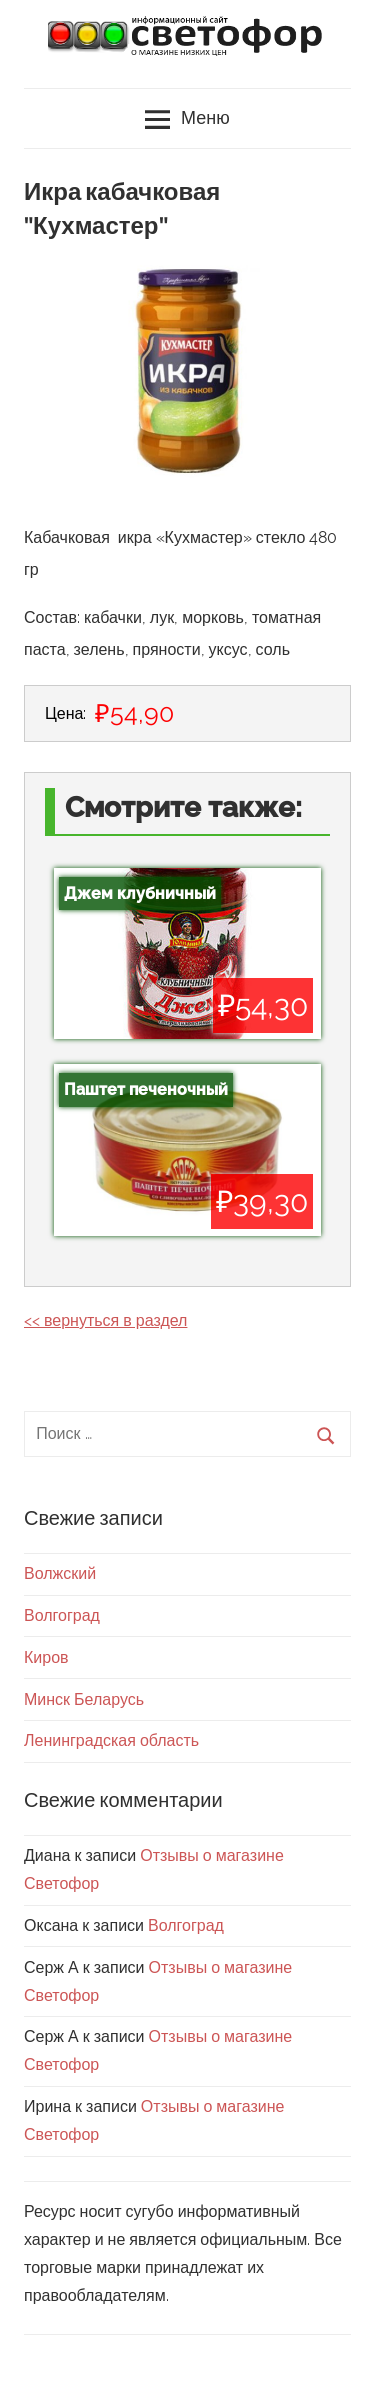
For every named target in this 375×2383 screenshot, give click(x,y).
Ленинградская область (111, 1740)
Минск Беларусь (84, 1699)
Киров (46, 1657)
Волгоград (62, 1615)
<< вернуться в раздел (105, 1320)
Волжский (60, 1573)
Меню (187, 120)
